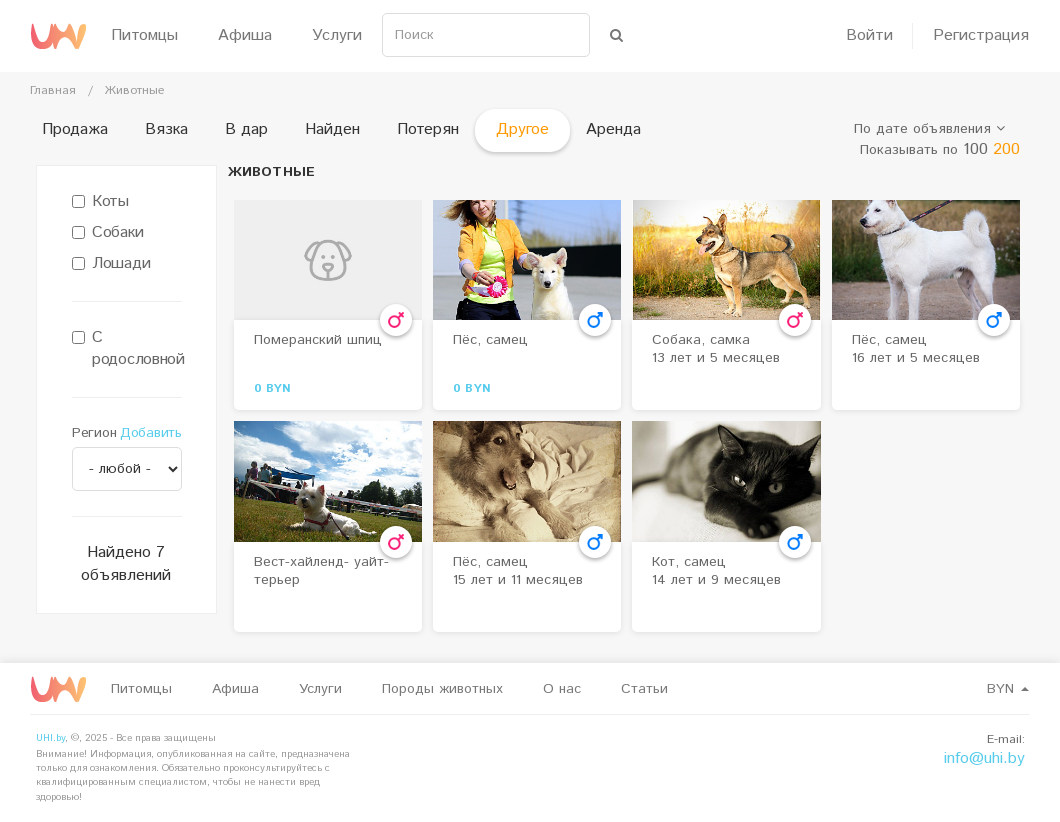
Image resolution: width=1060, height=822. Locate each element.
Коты (100, 202)
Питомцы (144, 35)
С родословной (127, 349)
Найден (332, 129)
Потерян (428, 129)
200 (1006, 150)
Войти (869, 35)
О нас (562, 689)
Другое (522, 129)
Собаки (107, 233)
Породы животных (442, 689)
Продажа (75, 129)
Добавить (151, 433)
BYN (1008, 689)
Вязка (166, 129)
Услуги (337, 35)
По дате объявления (929, 129)
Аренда (613, 129)
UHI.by (50, 738)
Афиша (245, 35)
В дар (246, 129)
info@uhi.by (984, 758)
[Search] (486, 35)
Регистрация (981, 35)
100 (975, 150)
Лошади (111, 264)
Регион (94, 433)
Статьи (644, 689)
